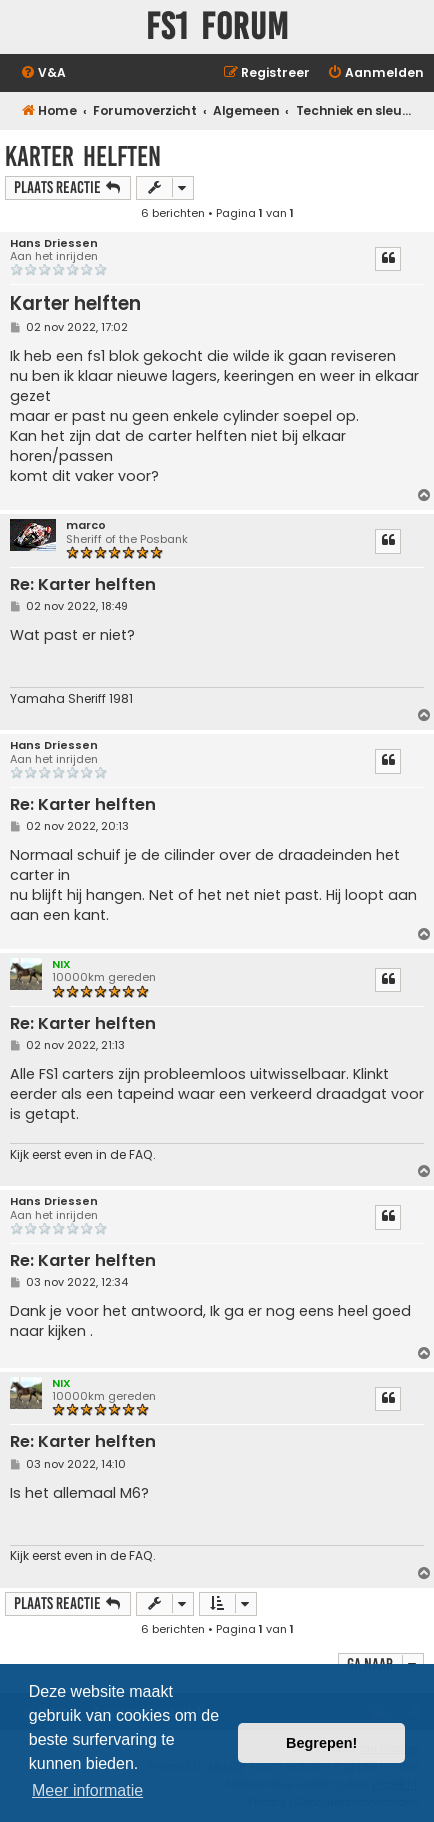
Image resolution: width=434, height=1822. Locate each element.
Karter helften (83, 156)
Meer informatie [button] (87, 1790)
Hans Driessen (54, 243)
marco (86, 525)
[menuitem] (43, 73)
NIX (61, 964)
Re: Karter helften (83, 585)
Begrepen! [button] (321, 1743)
